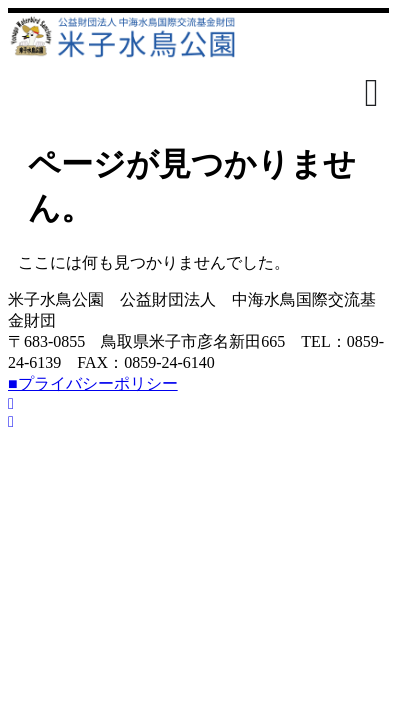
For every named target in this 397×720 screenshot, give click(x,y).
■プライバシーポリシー (93, 383)
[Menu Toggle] (372, 92)
